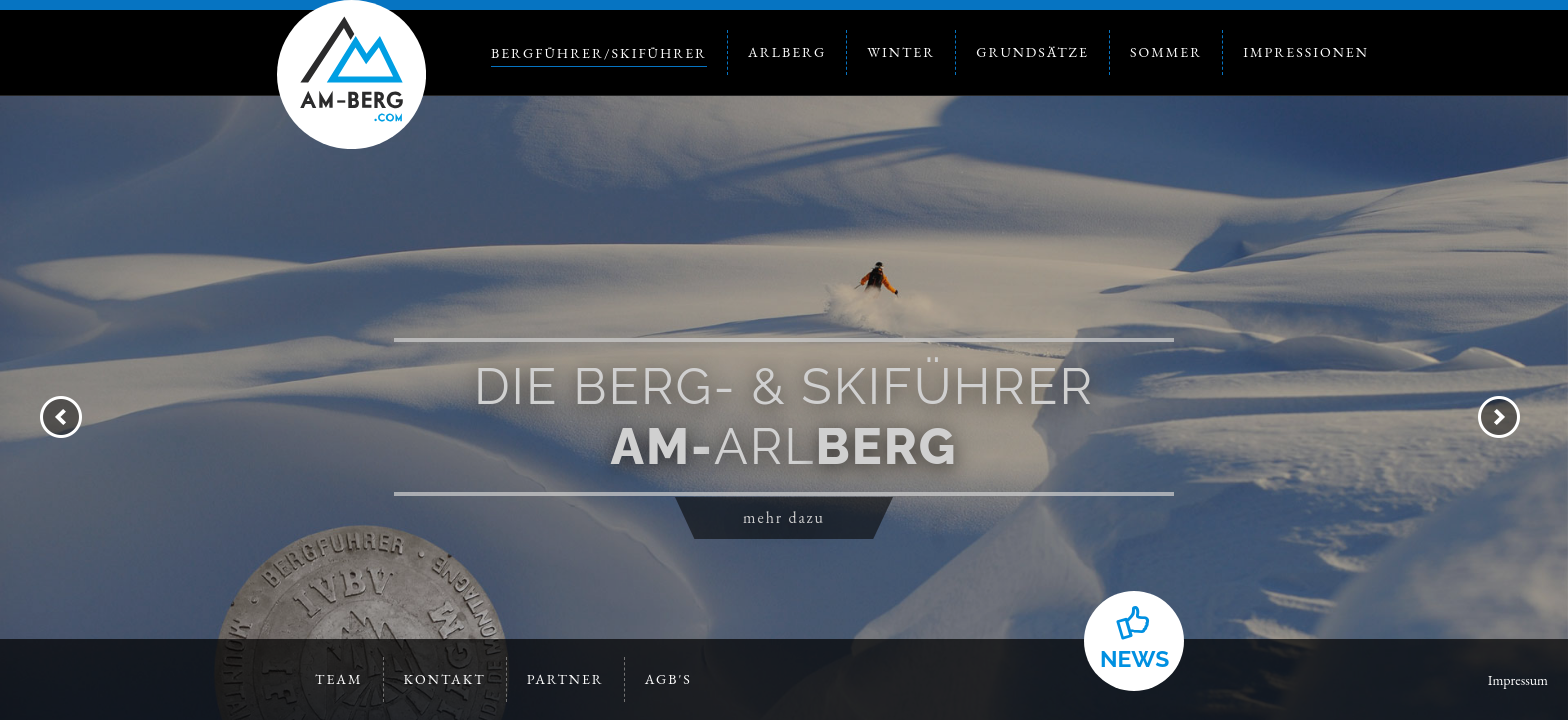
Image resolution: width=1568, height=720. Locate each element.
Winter (901, 52)
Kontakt (445, 679)
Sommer (1166, 52)
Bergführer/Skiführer (599, 53)
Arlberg (787, 52)
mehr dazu (784, 517)
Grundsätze (1032, 52)
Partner (565, 679)
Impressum (1518, 680)
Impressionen (1306, 52)
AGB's (668, 679)
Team (339, 679)
